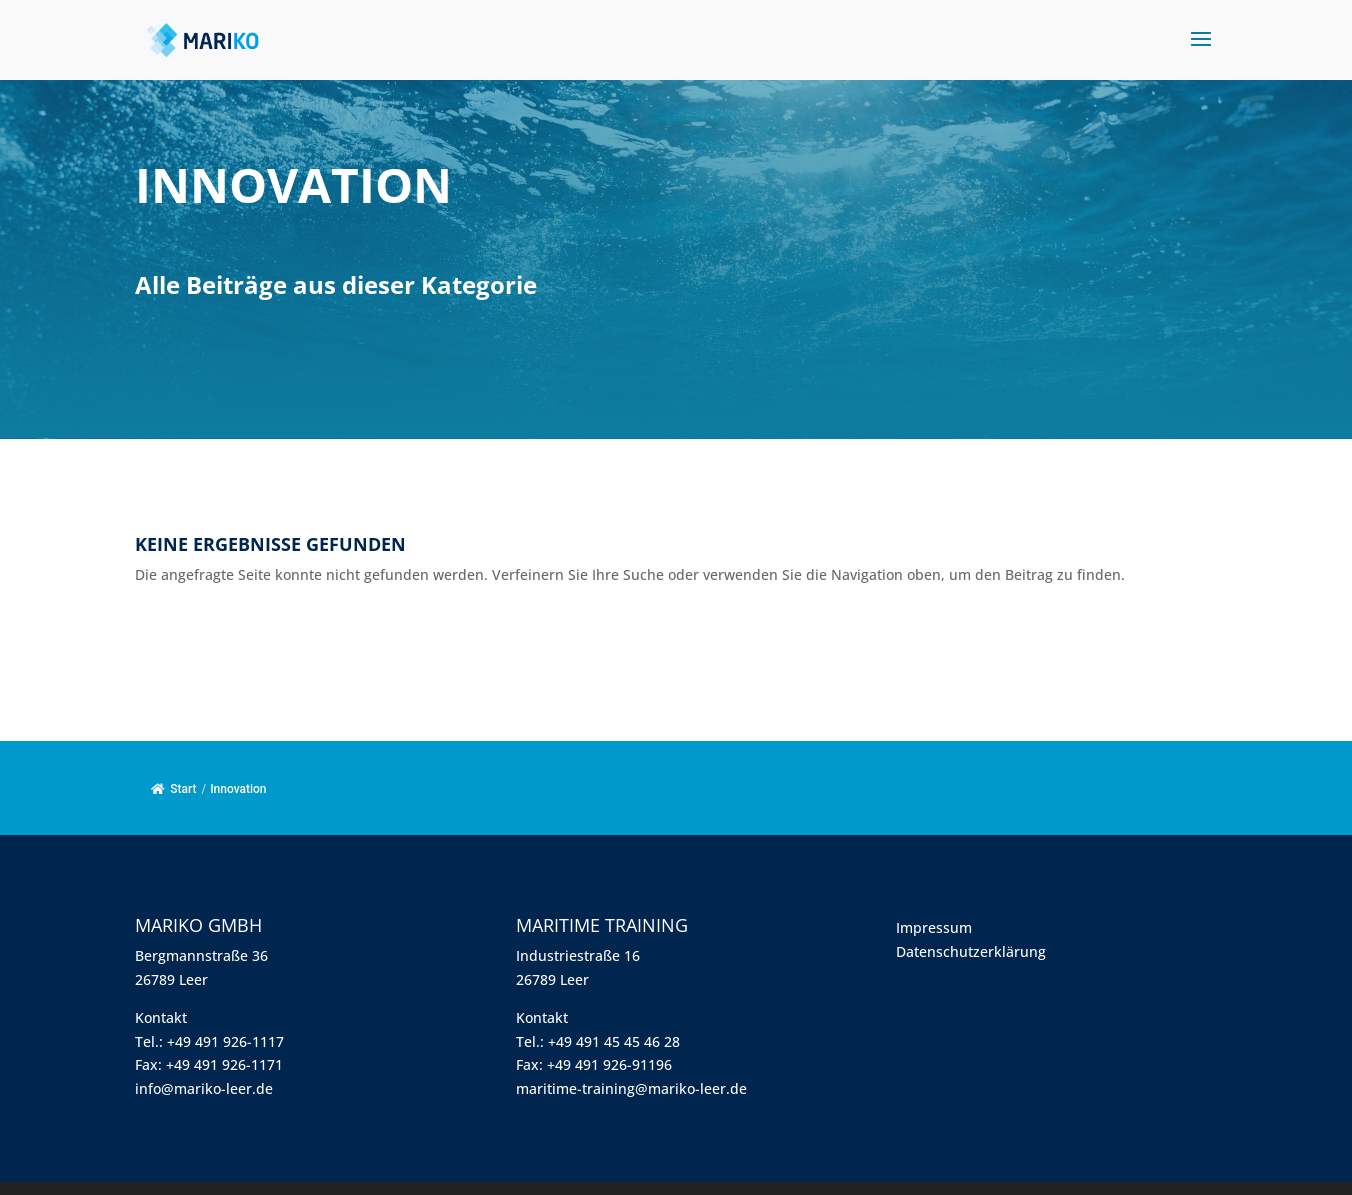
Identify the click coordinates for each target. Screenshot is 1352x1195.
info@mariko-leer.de (204, 1088)
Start (173, 789)
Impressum (934, 927)
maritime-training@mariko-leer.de (631, 1088)
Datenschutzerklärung (971, 951)
